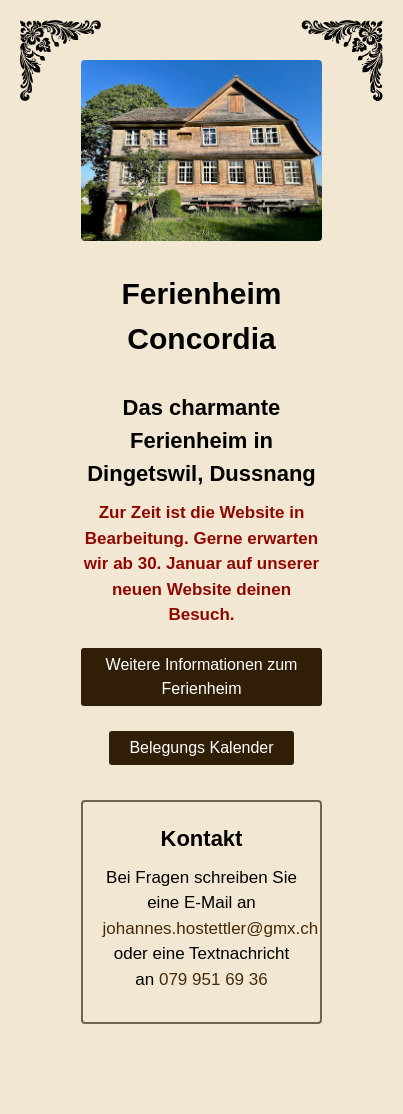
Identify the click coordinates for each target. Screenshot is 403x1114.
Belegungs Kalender (201, 747)
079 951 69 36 (213, 979)
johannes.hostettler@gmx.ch (211, 928)
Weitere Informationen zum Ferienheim (202, 676)
